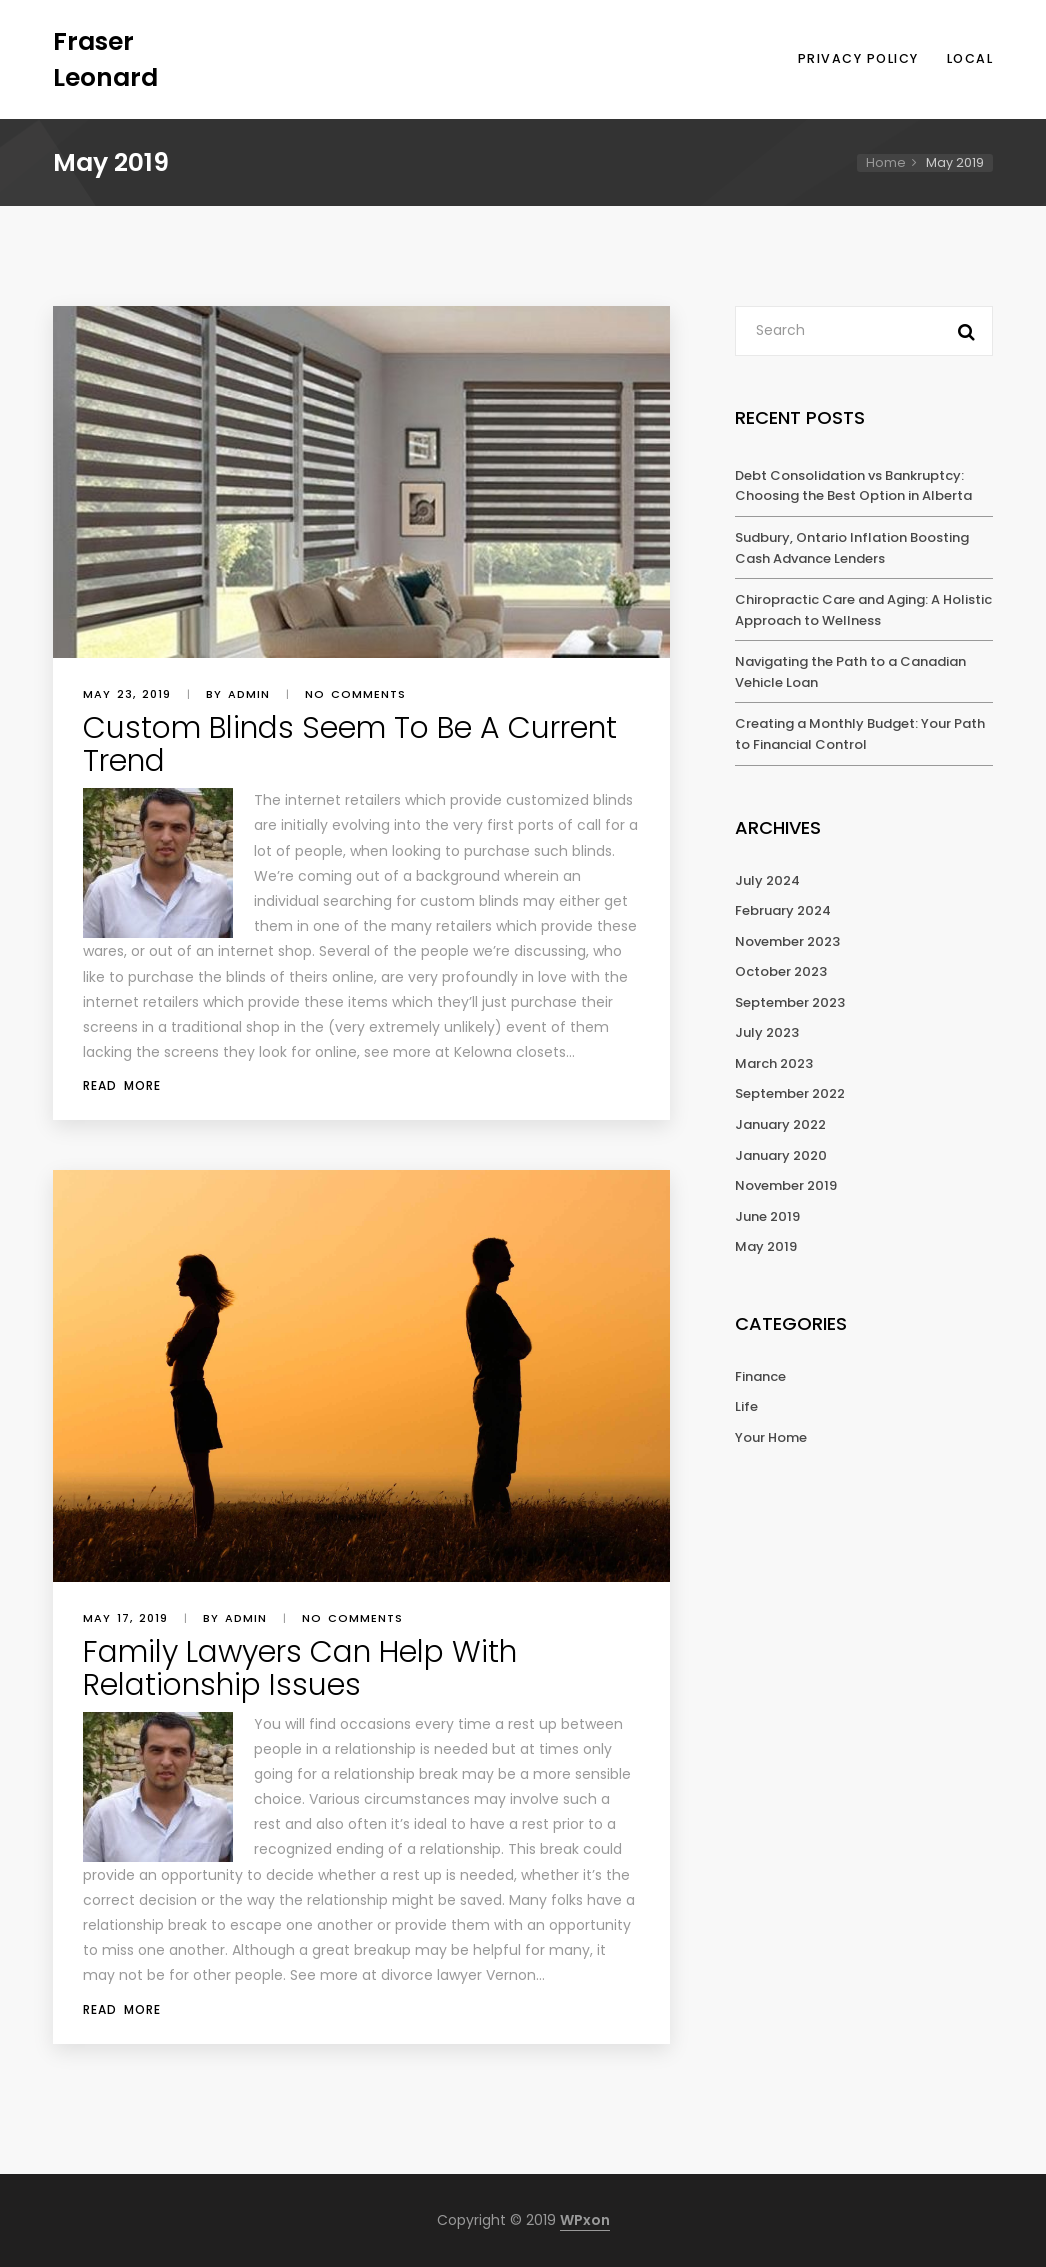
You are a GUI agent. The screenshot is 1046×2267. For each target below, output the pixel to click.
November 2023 (787, 941)
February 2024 (783, 910)
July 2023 (767, 1032)
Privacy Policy (858, 58)
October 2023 (781, 971)
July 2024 (767, 880)
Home (886, 162)
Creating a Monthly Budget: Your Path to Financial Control (860, 734)
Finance (760, 1376)
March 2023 (774, 1063)
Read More (122, 1085)
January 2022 (780, 1124)
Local (970, 58)
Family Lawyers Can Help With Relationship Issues (300, 1668)
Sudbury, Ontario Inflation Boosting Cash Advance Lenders (852, 548)
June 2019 (767, 1216)
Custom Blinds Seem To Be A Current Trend (350, 744)
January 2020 (781, 1155)
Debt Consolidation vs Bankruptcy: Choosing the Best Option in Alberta (853, 486)
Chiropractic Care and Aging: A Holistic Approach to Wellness (863, 610)
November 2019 (786, 1185)
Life (746, 1406)
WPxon (585, 2220)
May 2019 (766, 1246)
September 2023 (790, 1002)
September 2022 (790, 1093)
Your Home (771, 1437)
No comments (355, 694)
